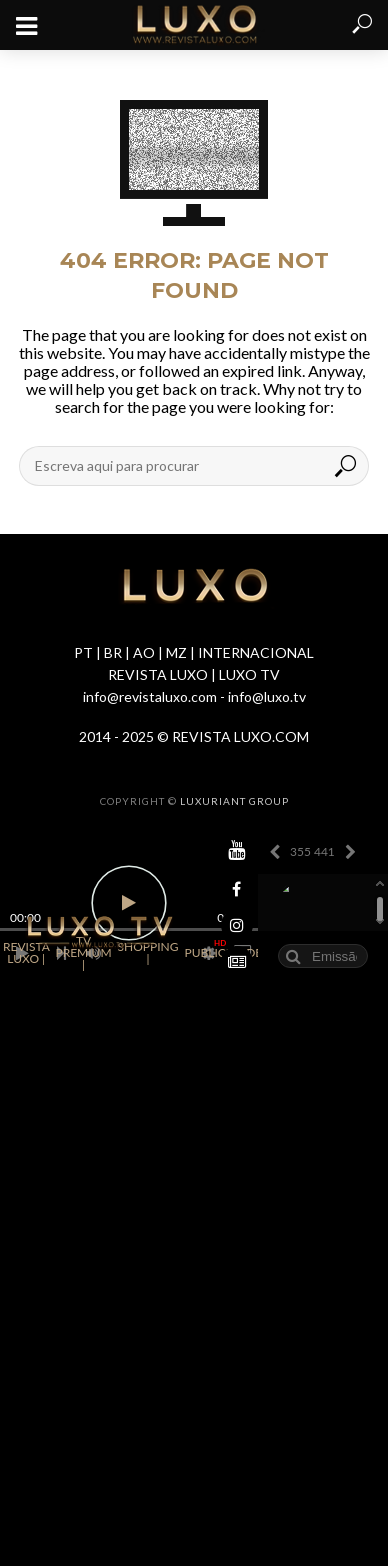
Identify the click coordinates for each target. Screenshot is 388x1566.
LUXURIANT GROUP (234, 801)
